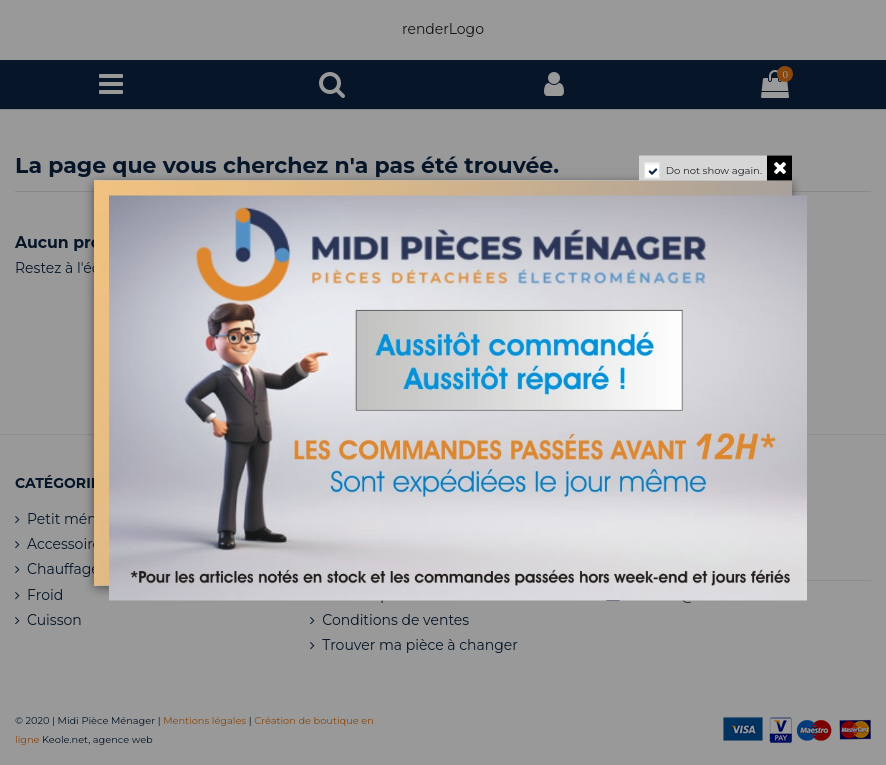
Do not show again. (714, 169)
